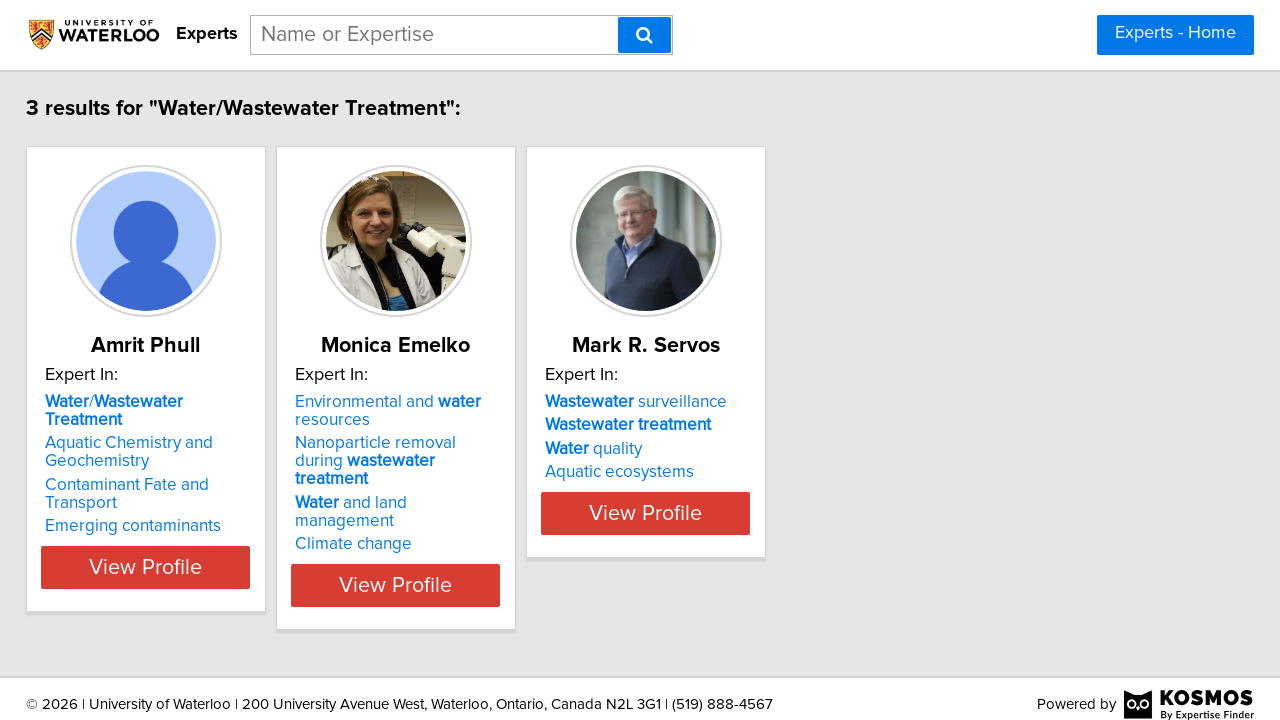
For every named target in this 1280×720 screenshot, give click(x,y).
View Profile (185, 549)
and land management (466, 485)
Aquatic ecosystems (733, 472)
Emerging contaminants (147, 490)
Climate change (417, 508)
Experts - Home (1175, 33)
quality (707, 449)
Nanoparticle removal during (465, 452)
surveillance (750, 402)
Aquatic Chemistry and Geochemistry (143, 434)
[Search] (644, 35)
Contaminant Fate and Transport (179, 467)
